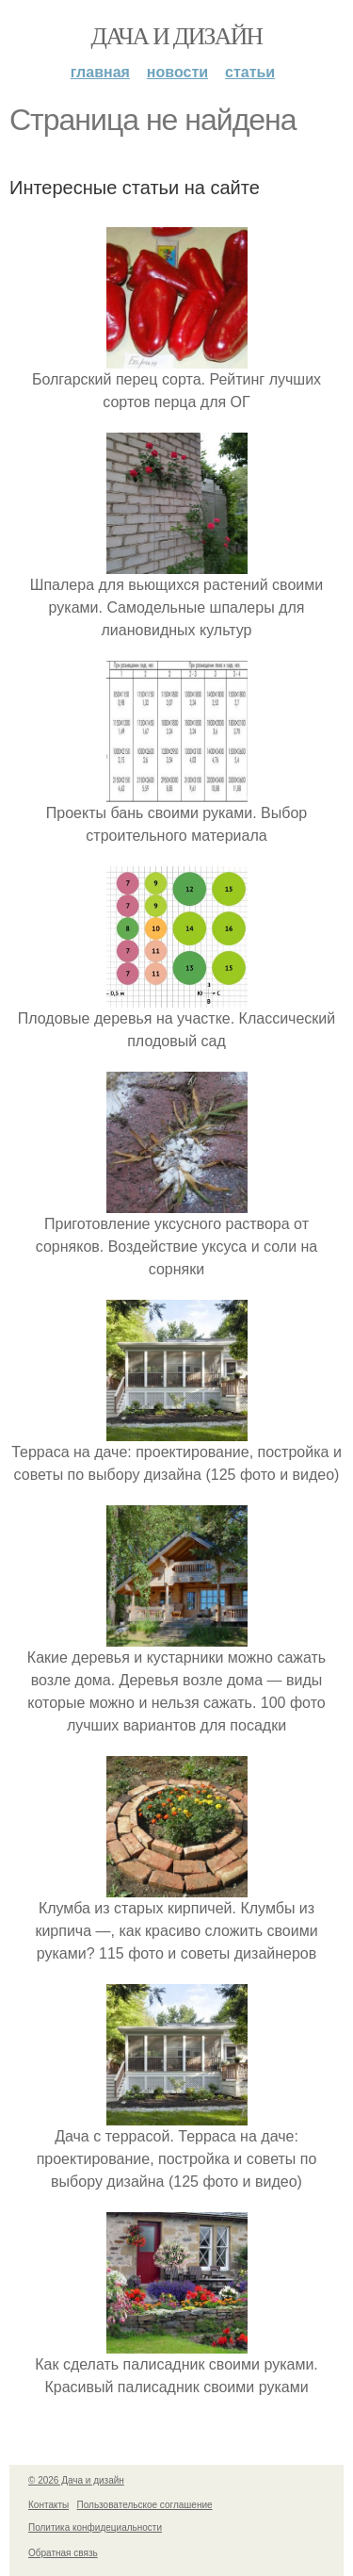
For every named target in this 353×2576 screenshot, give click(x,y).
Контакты (48, 2505)
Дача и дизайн (177, 36)
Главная (100, 72)
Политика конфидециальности (95, 2527)
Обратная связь (63, 2553)
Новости (177, 72)
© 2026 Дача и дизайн (76, 2480)
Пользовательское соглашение (145, 2505)
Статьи (250, 72)
